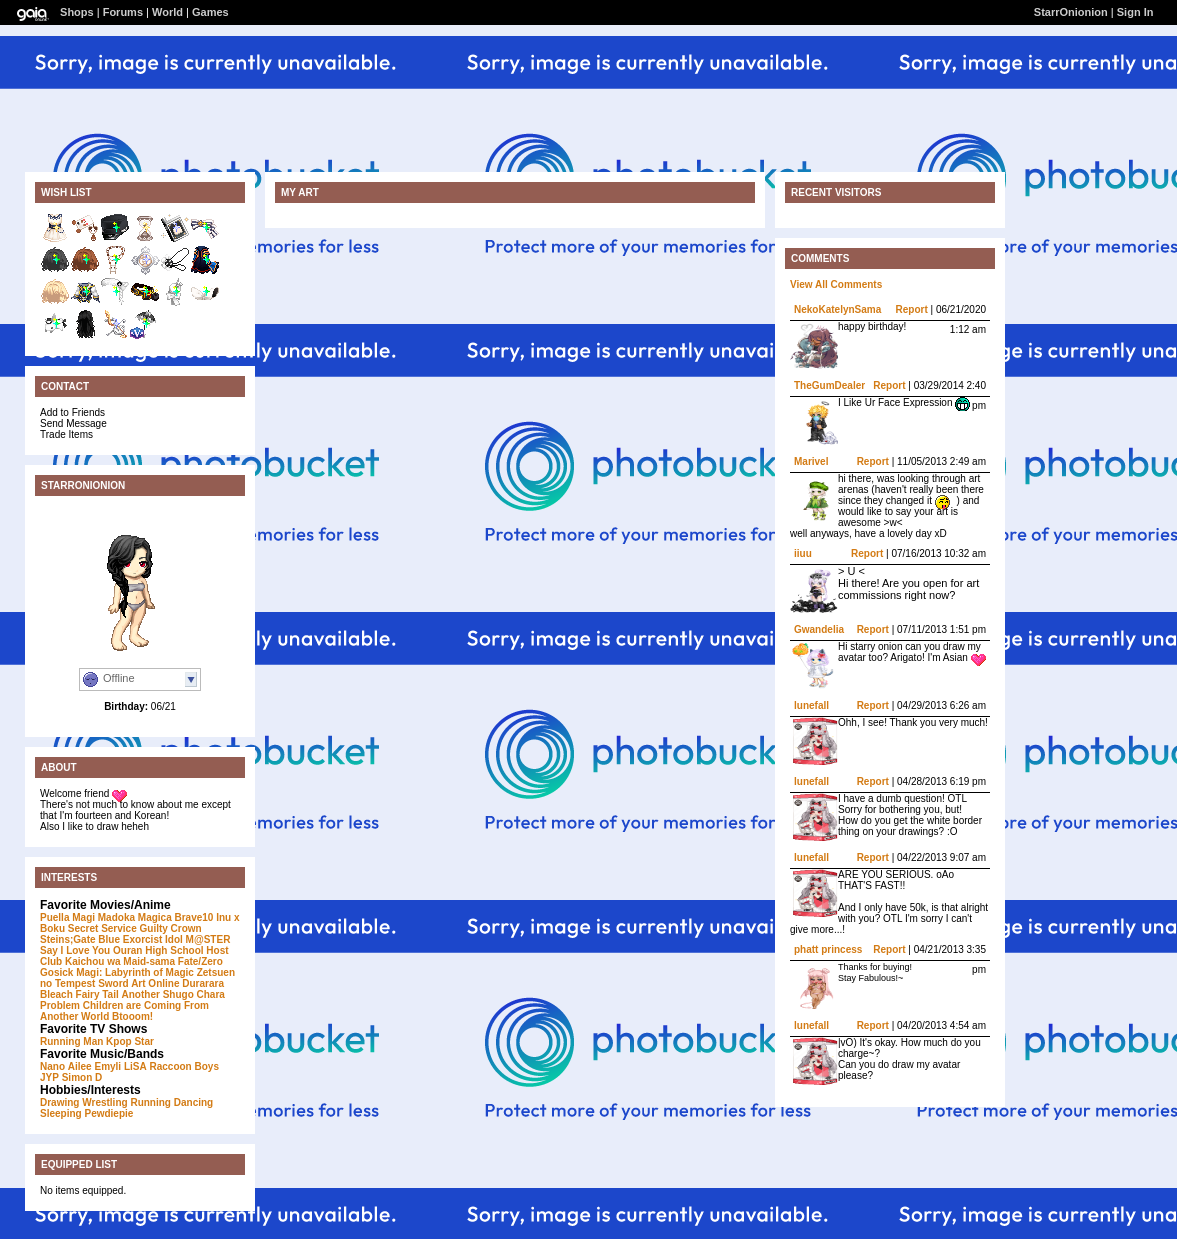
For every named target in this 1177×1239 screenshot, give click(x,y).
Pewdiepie (108, 1113)
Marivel (811, 461)
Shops (77, 12)
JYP (49, 1077)
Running (150, 1102)
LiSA (135, 1066)
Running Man (71, 1041)
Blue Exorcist (130, 939)
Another (141, 994)
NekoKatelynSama (837, 309)
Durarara (203, 983)
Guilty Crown (171, 928)
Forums (123, 12)
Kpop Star (130, 1041)
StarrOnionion (1071, 12)
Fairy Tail (97, 994)
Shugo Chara (194, 994)
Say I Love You (75, 950)
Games (210, 12)
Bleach (56, 994)
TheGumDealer (829, 385)
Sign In (1135, 12)
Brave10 (194, 917)
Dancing (193, 1102)
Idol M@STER (197, 939)
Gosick (56, 972)
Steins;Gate (68, 939)
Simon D (82, 1077)
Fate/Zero (200, 961)
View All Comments (836, 284)
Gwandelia (819, 629)
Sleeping (61, 1113)
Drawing (59, 1102)
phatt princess (828, 949)
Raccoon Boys (184, 1066)
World (167, 12)
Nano (52, 1066)
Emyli (107, 1066)
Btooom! (132, 1016)
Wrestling (104, 1102)
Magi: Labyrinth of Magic (135, 972)
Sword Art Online (138, 983)
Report (912, 309)
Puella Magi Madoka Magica (106, 917)
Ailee (80, 1066)
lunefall (811, 705)
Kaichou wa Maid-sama (120, 961)
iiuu (803, 553)
